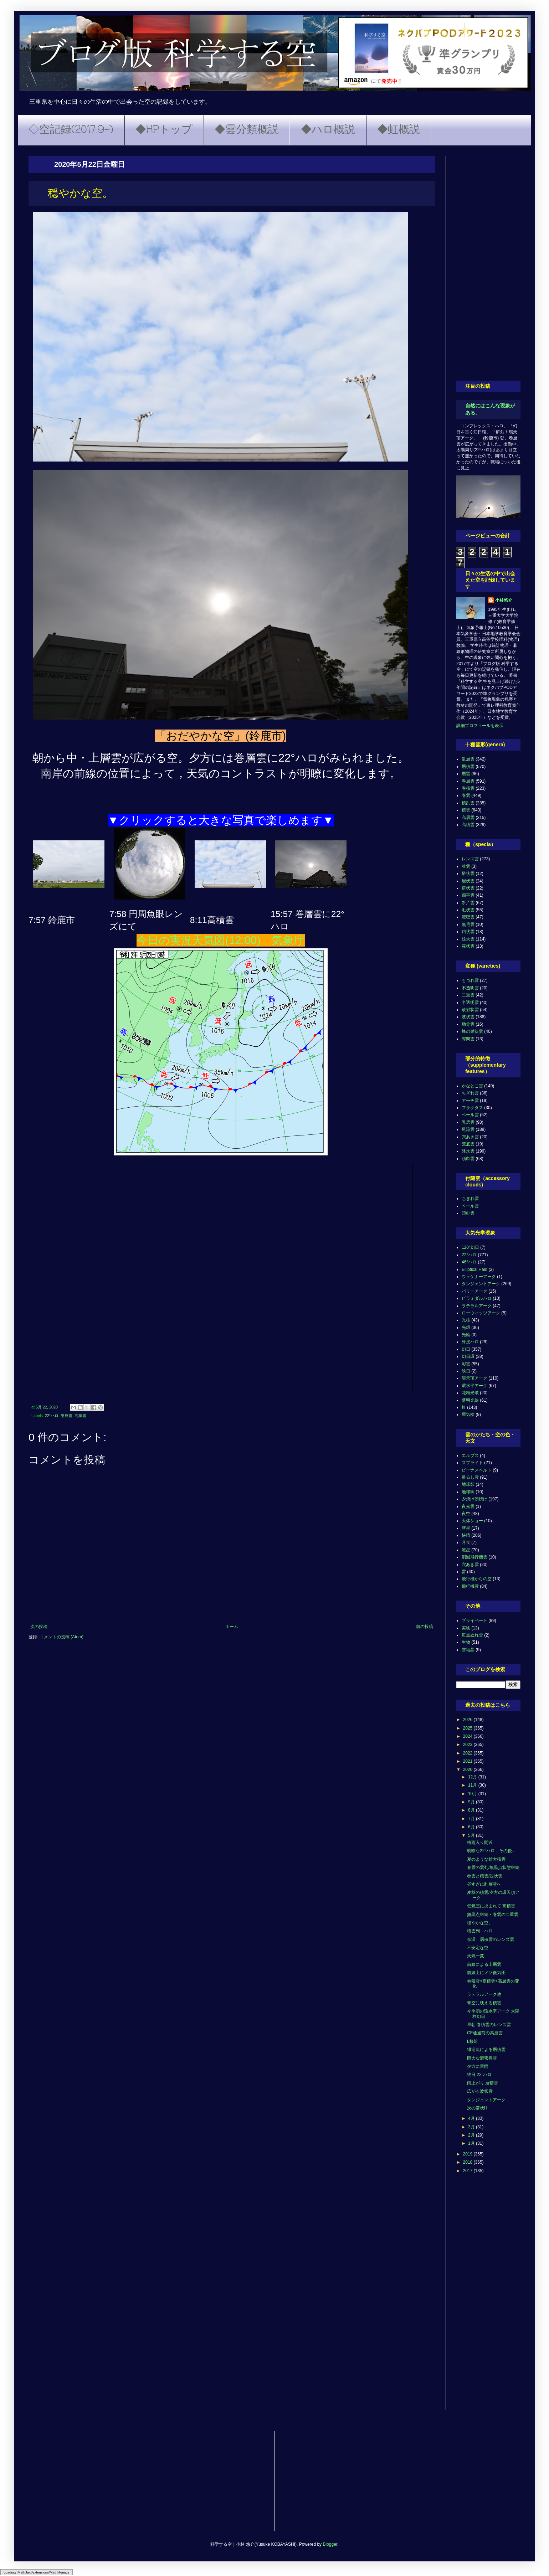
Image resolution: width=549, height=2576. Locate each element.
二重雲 (468, 995)
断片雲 (468, 902)
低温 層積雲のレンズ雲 (490, 1939)
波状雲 (468, 1016)
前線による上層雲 (484, 1964)
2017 (468, 2170)
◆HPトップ (164, 130)
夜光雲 (468, 1506)
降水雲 (468, 1151)
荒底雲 (468, 1144)
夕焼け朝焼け (474, 1498)
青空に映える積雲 (484, 2002)
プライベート (474, 1620)
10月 (473, 1793)
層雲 (466, 773)
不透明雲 (470, 987)
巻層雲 (66, 1415)
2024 (468, 1736)
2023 (468, 1744)
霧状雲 (468, 946)
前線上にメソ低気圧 (486, 1972)
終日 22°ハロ (479, 2074)
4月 (472, 2118)
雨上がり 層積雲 (482, 2083)
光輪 (466, 1334)
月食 (466, 1542)
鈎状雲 (468, 931)
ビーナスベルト (477, 1470)
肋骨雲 (468, 1024)
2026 (468, 1719)
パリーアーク (474, 1291)
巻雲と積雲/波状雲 (484, 1876)
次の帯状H (477, 2108)
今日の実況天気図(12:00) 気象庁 (221, 940)
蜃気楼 (468, 1414)
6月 (472, 1826)
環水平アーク (474, 1385)
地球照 (468, 1491)
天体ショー (472, 1520)
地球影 (468, 1484)
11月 (473, 1785)
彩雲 (466, 1363)
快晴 (466, 1535)
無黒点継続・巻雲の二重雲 (492, 1914)
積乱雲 (468, 802)
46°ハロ (469, 1261)
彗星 (466, 1528)
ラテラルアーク (477, 1305)
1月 (472, 2143)
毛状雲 (468, 909)
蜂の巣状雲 (472, 1031)
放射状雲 (470, 1009)
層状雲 (468, 881)
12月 (473, 1776)
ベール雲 (470, 1114)
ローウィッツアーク (481, 1312)
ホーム (231, 1626)
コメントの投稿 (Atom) (61, 1636)
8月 (472, 1810)
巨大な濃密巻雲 (482, 2058)
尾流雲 (468, 1129)
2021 (468, 1761)
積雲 (466, 810)
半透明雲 (470, 1002)
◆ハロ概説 (328, 130)
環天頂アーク (474, 1378)
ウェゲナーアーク (479, 1276)
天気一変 (475, 1955)
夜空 (466, 1513)
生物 (466, 1642)
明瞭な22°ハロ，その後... (491, 1850)
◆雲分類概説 (247, 130)
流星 (466, 1549)
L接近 (472, 2041)
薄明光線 (470, 1400)
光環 (466, 1327)
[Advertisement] (488, 263)
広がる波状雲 (480, 2091)
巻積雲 (468, 788)
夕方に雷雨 (477, 2066)
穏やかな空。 (480, 1922)
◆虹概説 (398, 130)
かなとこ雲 (472, 1085)
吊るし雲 (470, 1477)
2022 (468, 1753)
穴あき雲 (470, 1136)
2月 (472, 2135)
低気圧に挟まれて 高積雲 (491, 1905)
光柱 (466, 1320)
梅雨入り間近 (480, 1842)
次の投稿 (38, 1626)
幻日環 (468, 1356)
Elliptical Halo (474, 1269)
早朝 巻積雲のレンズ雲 (489, 2024)
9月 (472, 1801)
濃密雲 (468, 917)
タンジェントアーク (481, 1283)
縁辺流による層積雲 (486, 2049)
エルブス (470, 1455)
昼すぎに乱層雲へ (484, 1884)
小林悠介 (503, 600)
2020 (468, 1769)
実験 (466, 1628)
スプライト (472, 1462)
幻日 (466, 1349)
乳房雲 (468, 1122)
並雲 (466, 866)
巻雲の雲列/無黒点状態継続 (493, 1867)
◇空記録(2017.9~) (71, 130)
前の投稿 (424, 1626)
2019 (468, 2154)
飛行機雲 (470, 1586)
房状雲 (468, 888)
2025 (468, 1728)
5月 (472, 1835)
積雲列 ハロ (480, 1930)
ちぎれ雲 (470, 1093)
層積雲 (468, 766)
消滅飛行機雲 (474, 1557)
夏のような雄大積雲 (486, 1859)
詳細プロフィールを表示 (479, 725)
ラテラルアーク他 (484, 1994)
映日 (466, 1371)
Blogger (330, 2544)
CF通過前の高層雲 (485, 2032)
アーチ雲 (470, 1100)
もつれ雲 (470, 980)
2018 (468, 2162)
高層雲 (468, 817)
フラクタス (472, 1107)
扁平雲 (468, 895)
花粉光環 (470, 1392)
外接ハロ (470, 1341)
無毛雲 (468, 924)
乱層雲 (468, 759)
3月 (472, 2126)
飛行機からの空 (477, 1578)
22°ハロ (51, 1415)
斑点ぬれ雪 (472, 1635)
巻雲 (466, 795)
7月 (472, 1818)
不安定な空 (477, 1947)
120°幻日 (470, 1247)
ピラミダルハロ (477, 1298)
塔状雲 (468, 873)
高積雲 (80, 1415)
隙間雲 (468, 1038)
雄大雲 (468, 939)
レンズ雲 (470, 858)
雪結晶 (468, 1649)
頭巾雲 (468, 1158)
